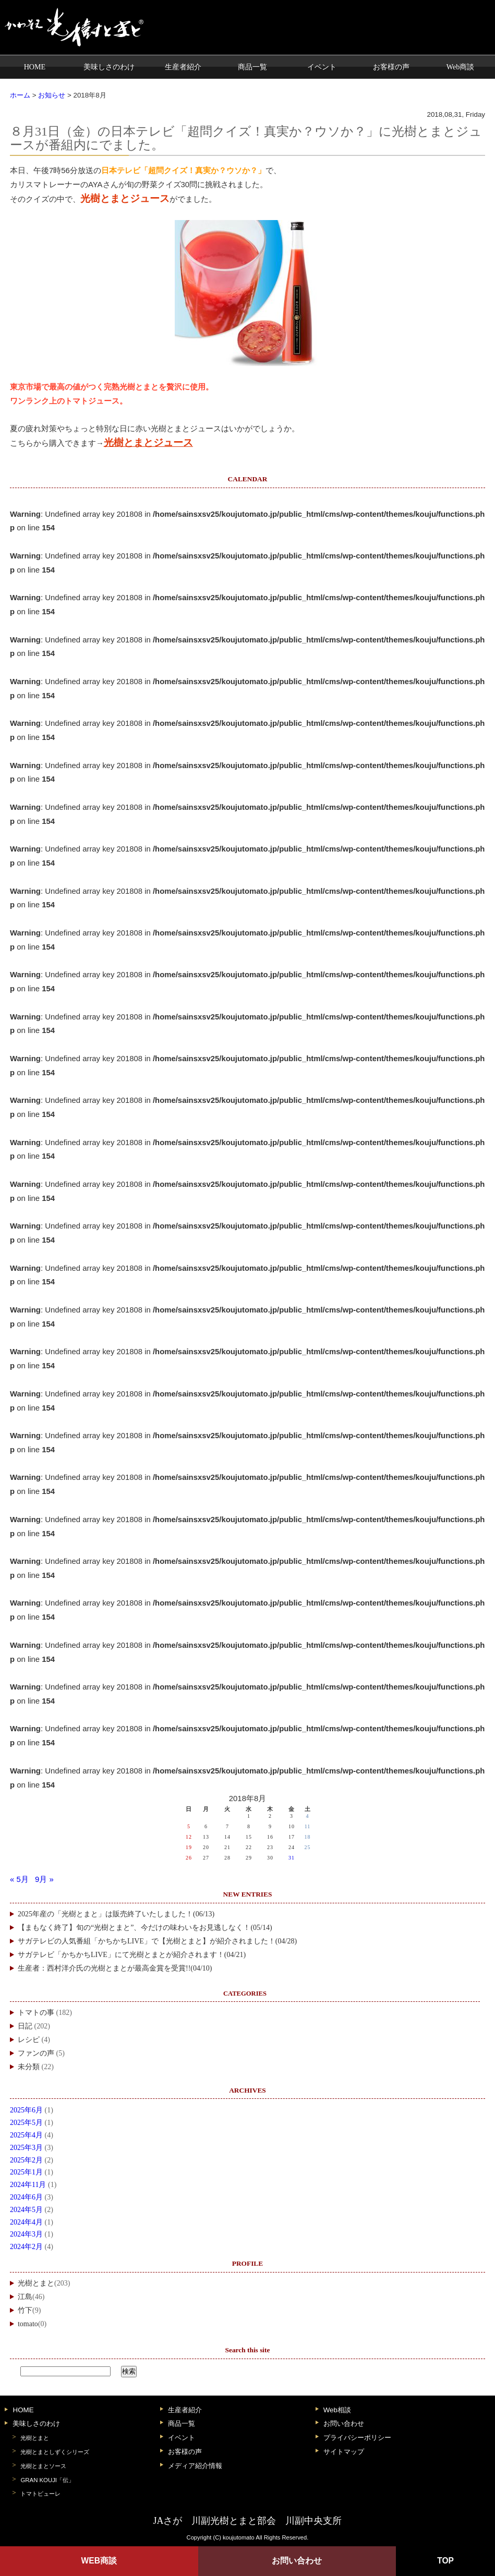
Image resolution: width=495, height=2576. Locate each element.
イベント (321, 67)
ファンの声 (36, 2053)
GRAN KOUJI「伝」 (47, 2480)
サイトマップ (343, 2452)
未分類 (29, 2067)
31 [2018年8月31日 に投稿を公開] (291, 1858)
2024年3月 (26, 2234)
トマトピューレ (40, 2493)
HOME (35, 67)
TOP (445, 2560)
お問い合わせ (343, 2423)
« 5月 (19, 1879)
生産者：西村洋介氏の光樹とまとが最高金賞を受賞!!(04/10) (115, 1968)
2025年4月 (26, 2135)
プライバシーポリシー (357, 2437)
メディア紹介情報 (195, 2466)
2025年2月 (26, 2160)
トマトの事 (36, 2012)
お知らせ (51, 95)
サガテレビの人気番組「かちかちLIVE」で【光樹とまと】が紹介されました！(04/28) (157, 1941)
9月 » (44, 1879)
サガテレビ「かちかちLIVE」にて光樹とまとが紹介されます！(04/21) (132, 1955)
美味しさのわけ (109, 67)
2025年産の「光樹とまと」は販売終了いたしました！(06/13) (116, 1914)
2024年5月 (26, 2210)
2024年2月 (26, 2247)
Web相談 (337, 2410)
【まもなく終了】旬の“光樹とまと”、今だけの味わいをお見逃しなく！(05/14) (145, 1927)
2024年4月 (26, 2222)
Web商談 (460, 67)
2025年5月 (26, 2123)
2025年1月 (26, 2172)
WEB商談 (99, 2560)
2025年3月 (26, 2148)
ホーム (20, 95)
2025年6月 (26, 2110)
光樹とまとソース (43, 2466)
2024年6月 (26, 2197)
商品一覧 (252, 67)
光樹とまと (36, 2283)
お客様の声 (391, 67)
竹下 (25, 2310)
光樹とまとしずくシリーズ (54, 2452)
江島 (25, 2297)
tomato (28, 2324)
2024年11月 (28, 2185)
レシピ (29, 2040)
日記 (25, 2026)
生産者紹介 (183, 67)
